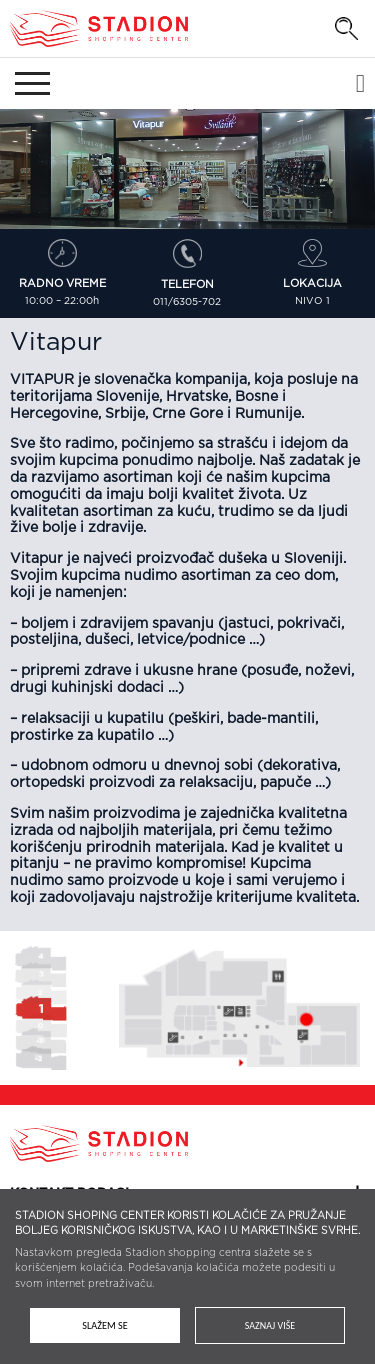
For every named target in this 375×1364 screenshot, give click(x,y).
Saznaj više (270, 1325)
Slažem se (104, 1325)
